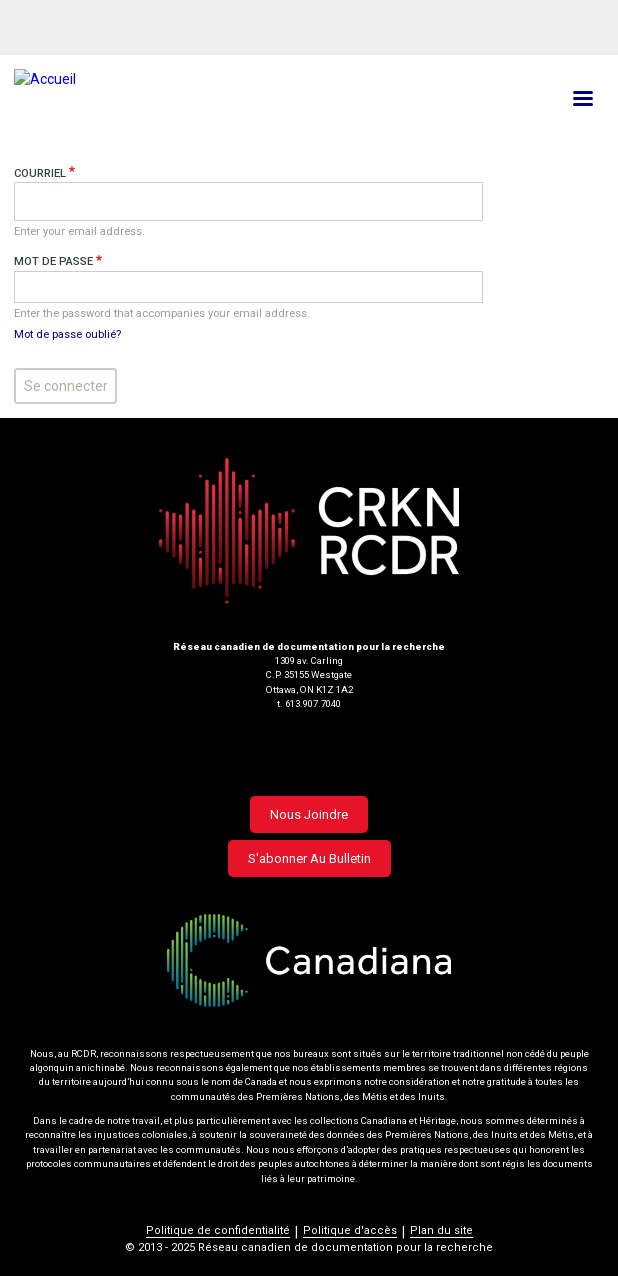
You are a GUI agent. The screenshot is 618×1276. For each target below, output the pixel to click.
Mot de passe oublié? (67, 334)
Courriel (40, 173)
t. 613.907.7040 (309, 703)
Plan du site (441, 1230)
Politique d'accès (350, 1230)
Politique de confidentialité (218, 1230)
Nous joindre (309, 814)
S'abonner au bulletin (309, 858)
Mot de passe (53, 261)
